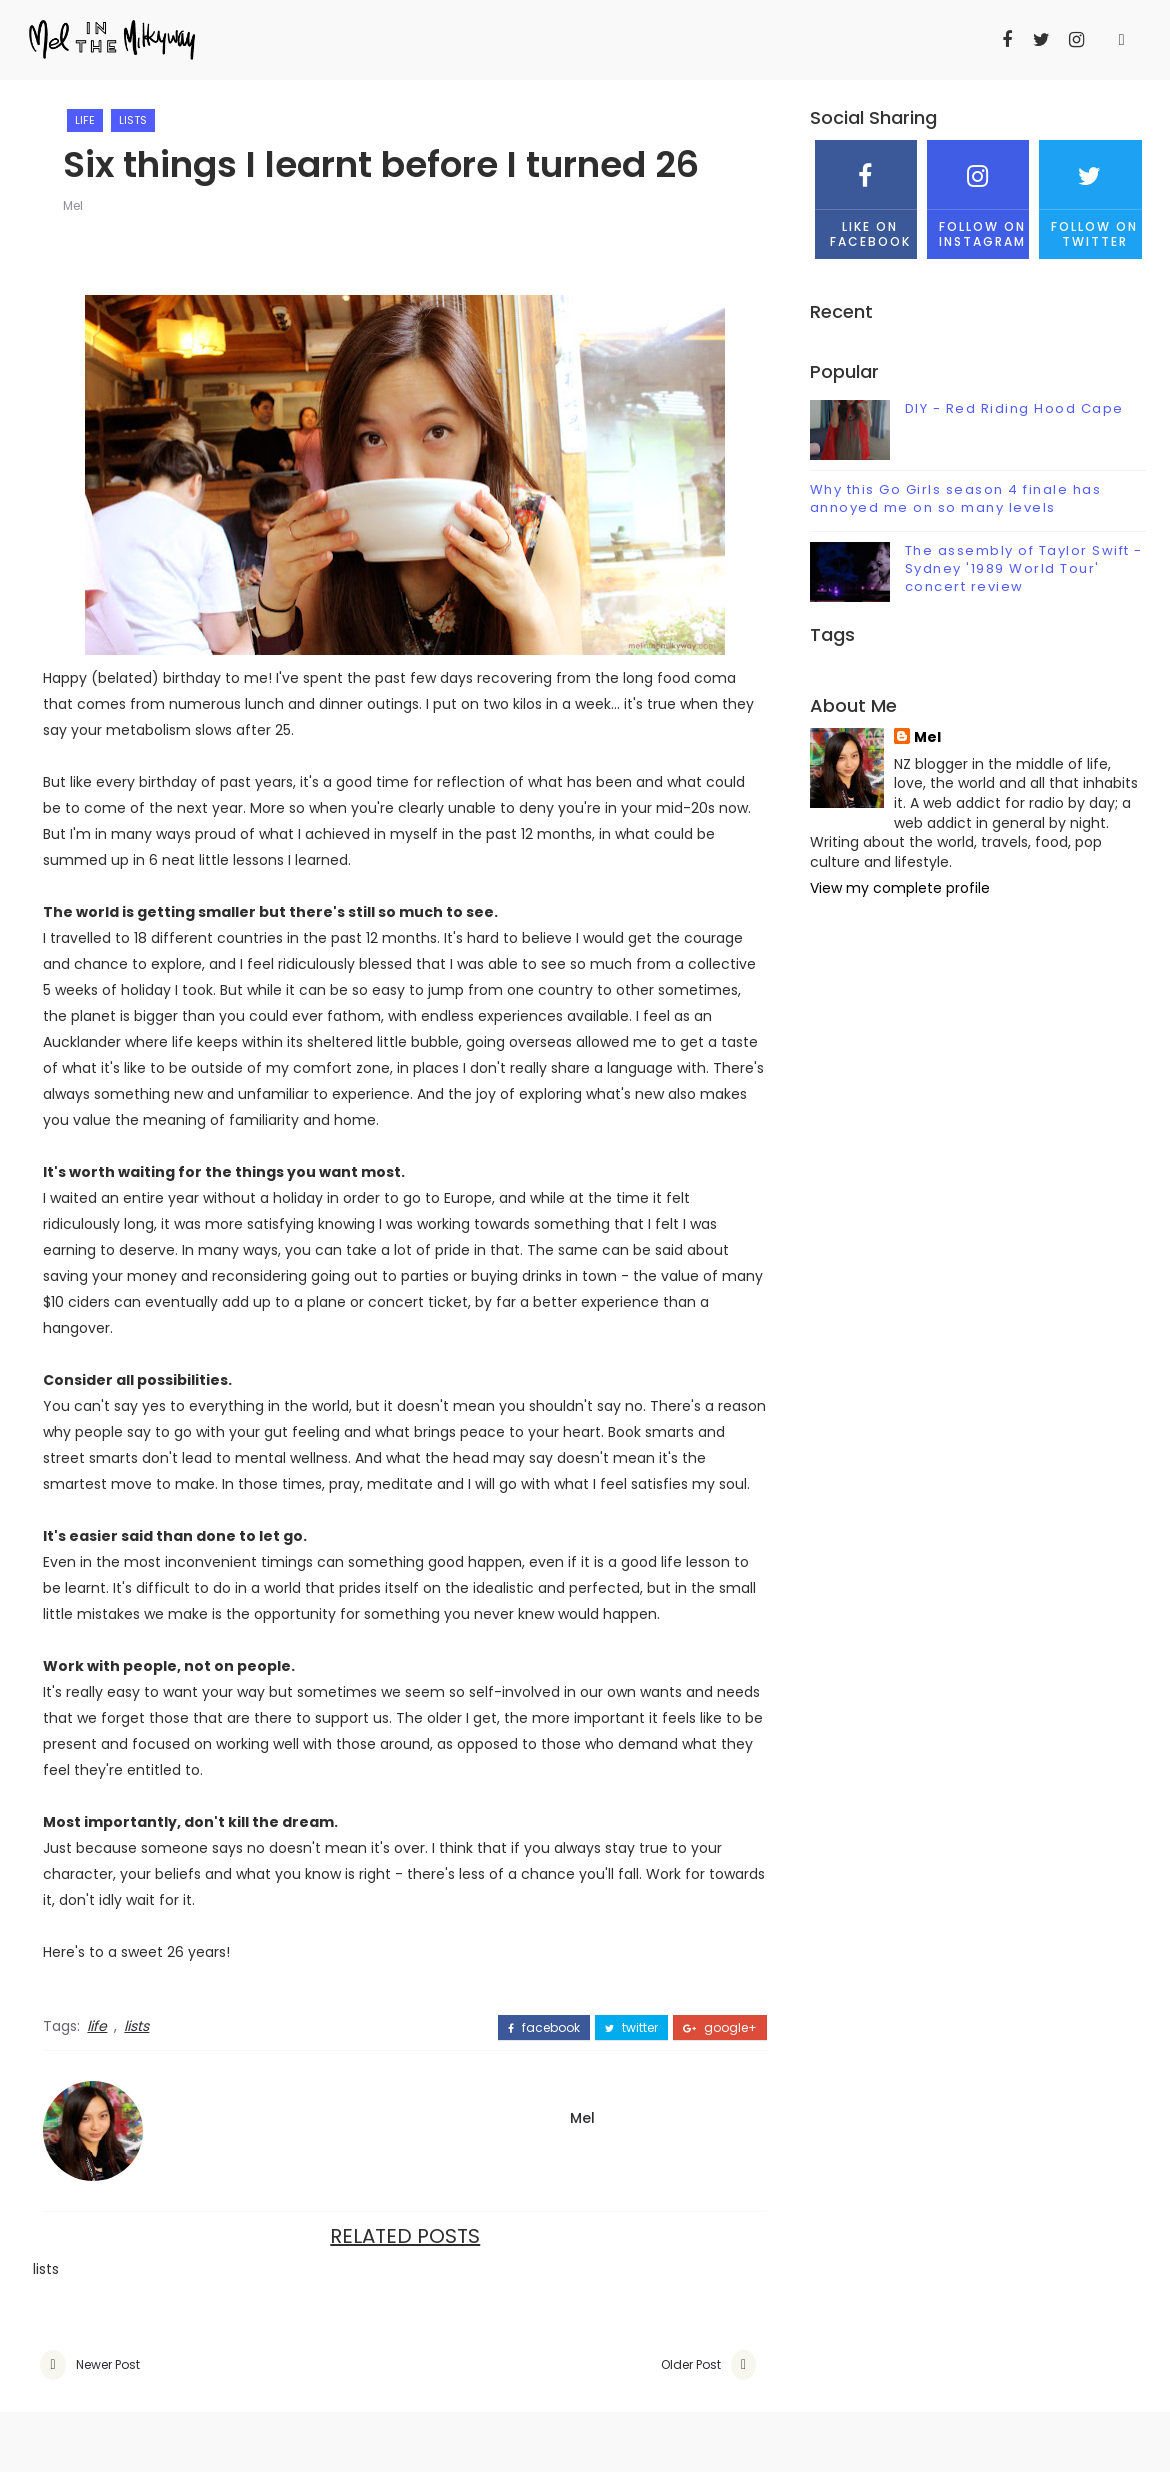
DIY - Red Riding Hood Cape (1014, 408)
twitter (631, 2028)
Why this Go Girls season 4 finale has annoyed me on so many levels (956, 498)
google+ (720, 2028)
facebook (544, 2028)
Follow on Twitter (1090, 194)
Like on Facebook (866, 194)
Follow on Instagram (978, 194)
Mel (73, 205)
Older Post (691, 2364)
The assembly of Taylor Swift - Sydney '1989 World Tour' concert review (1024, 568)
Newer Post (108, 2364)
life (85, 120)
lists (133, 120)
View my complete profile (900, 888)
